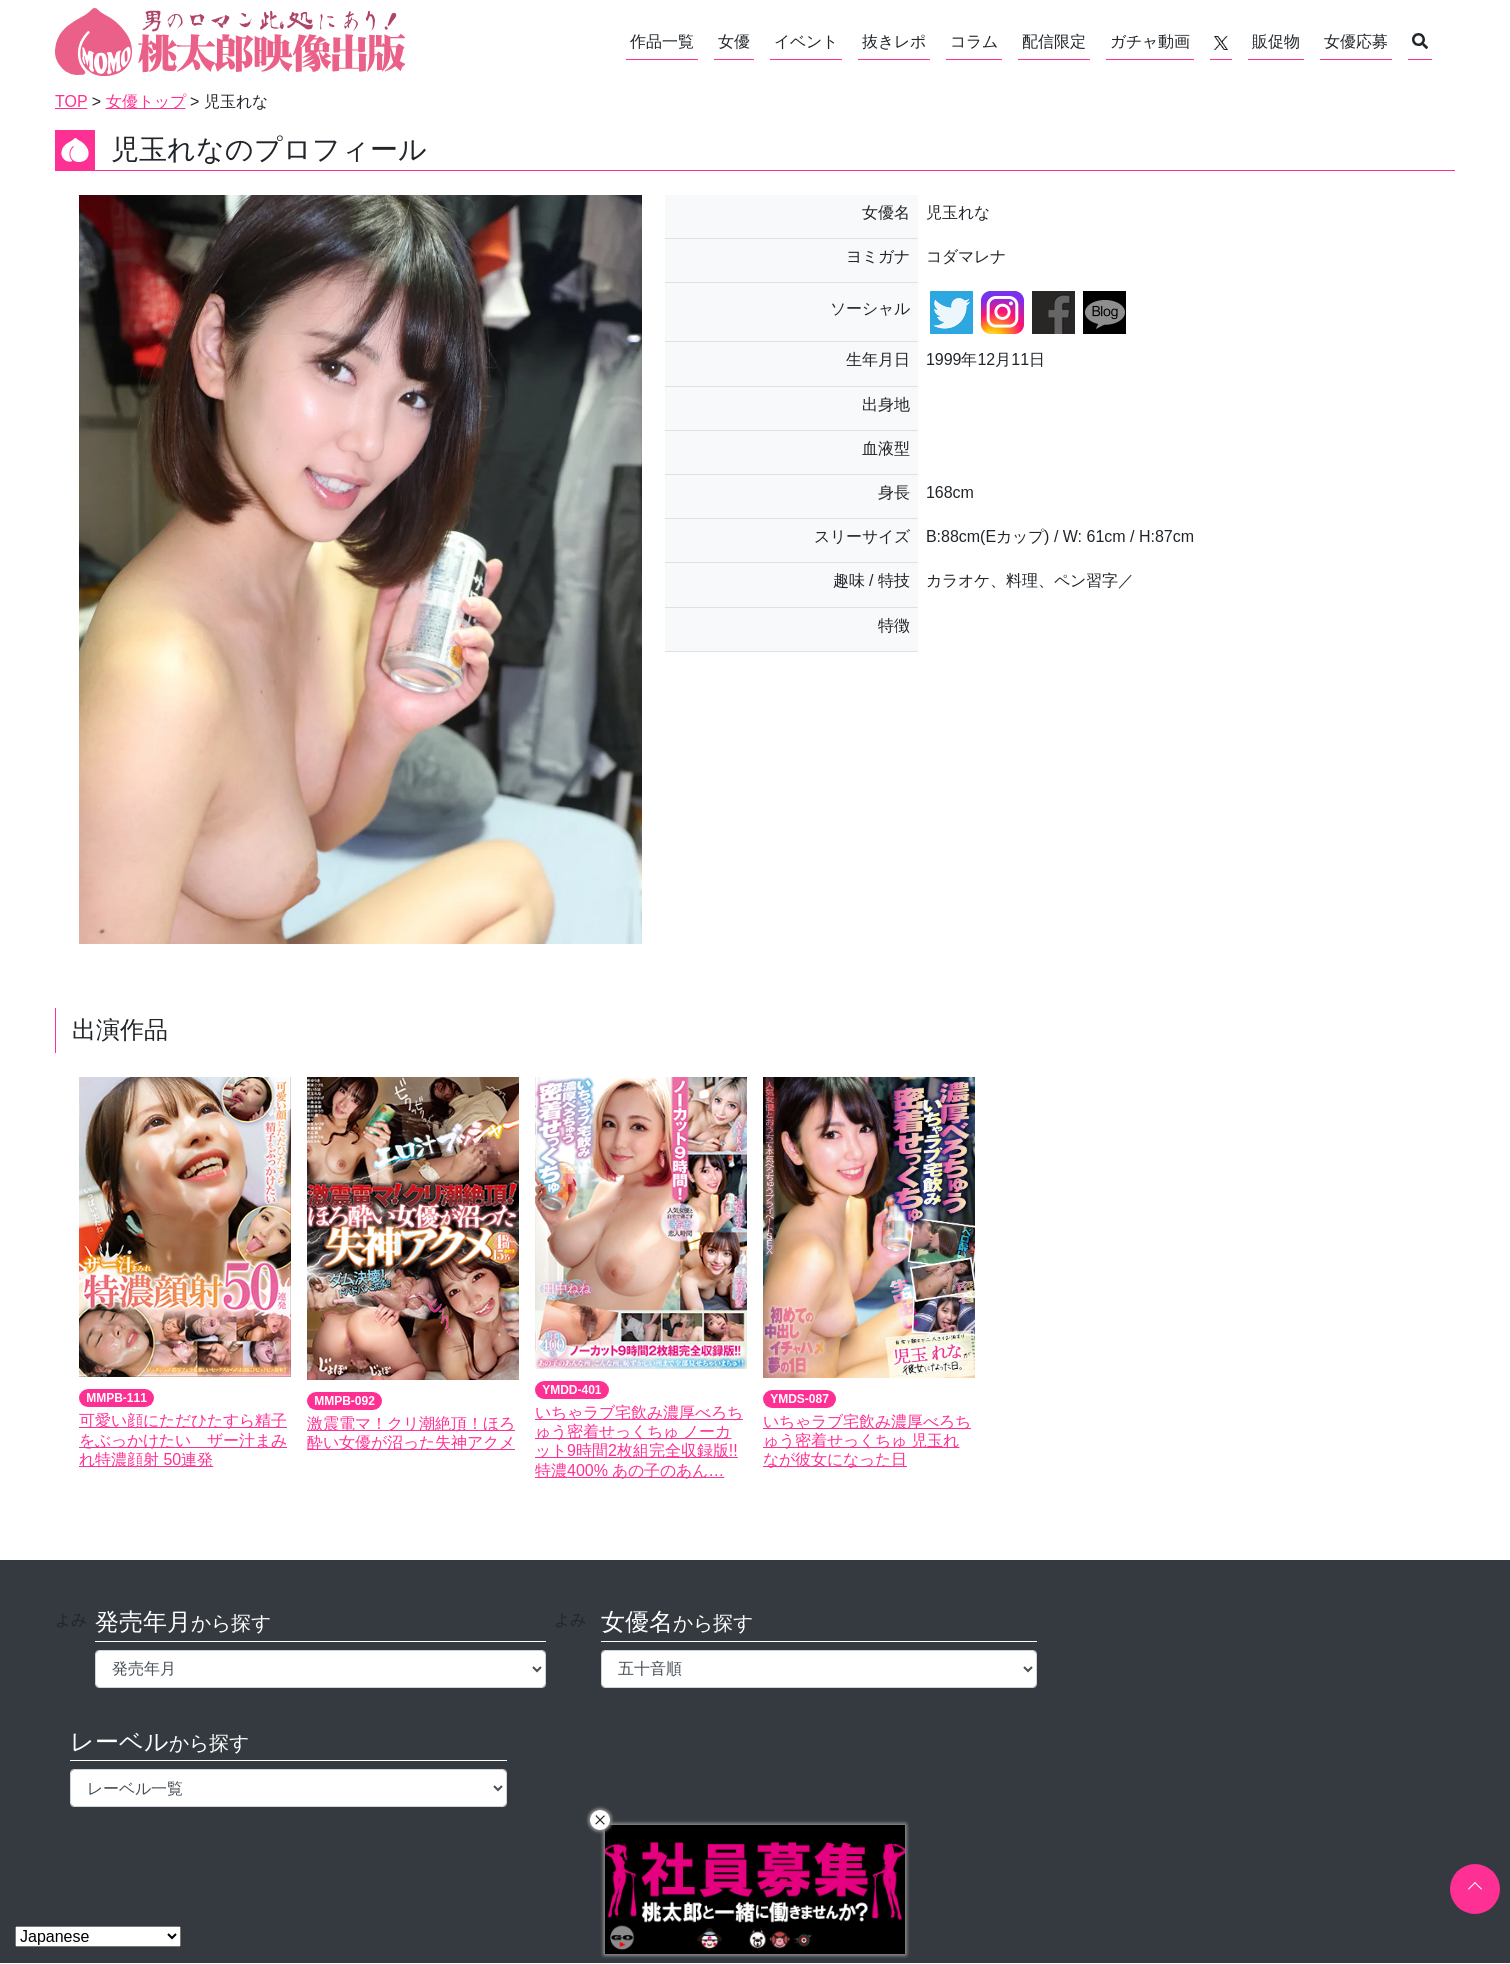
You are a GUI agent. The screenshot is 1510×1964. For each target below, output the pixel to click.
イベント (806, 41)
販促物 (1276, 41)
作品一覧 (662, 41)
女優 (734, 41)
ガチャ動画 (1150, 41)
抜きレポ (894, 41)
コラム (974, 41)
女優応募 (1356, 41)
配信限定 (1054, 41)
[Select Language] (98, 1936)
